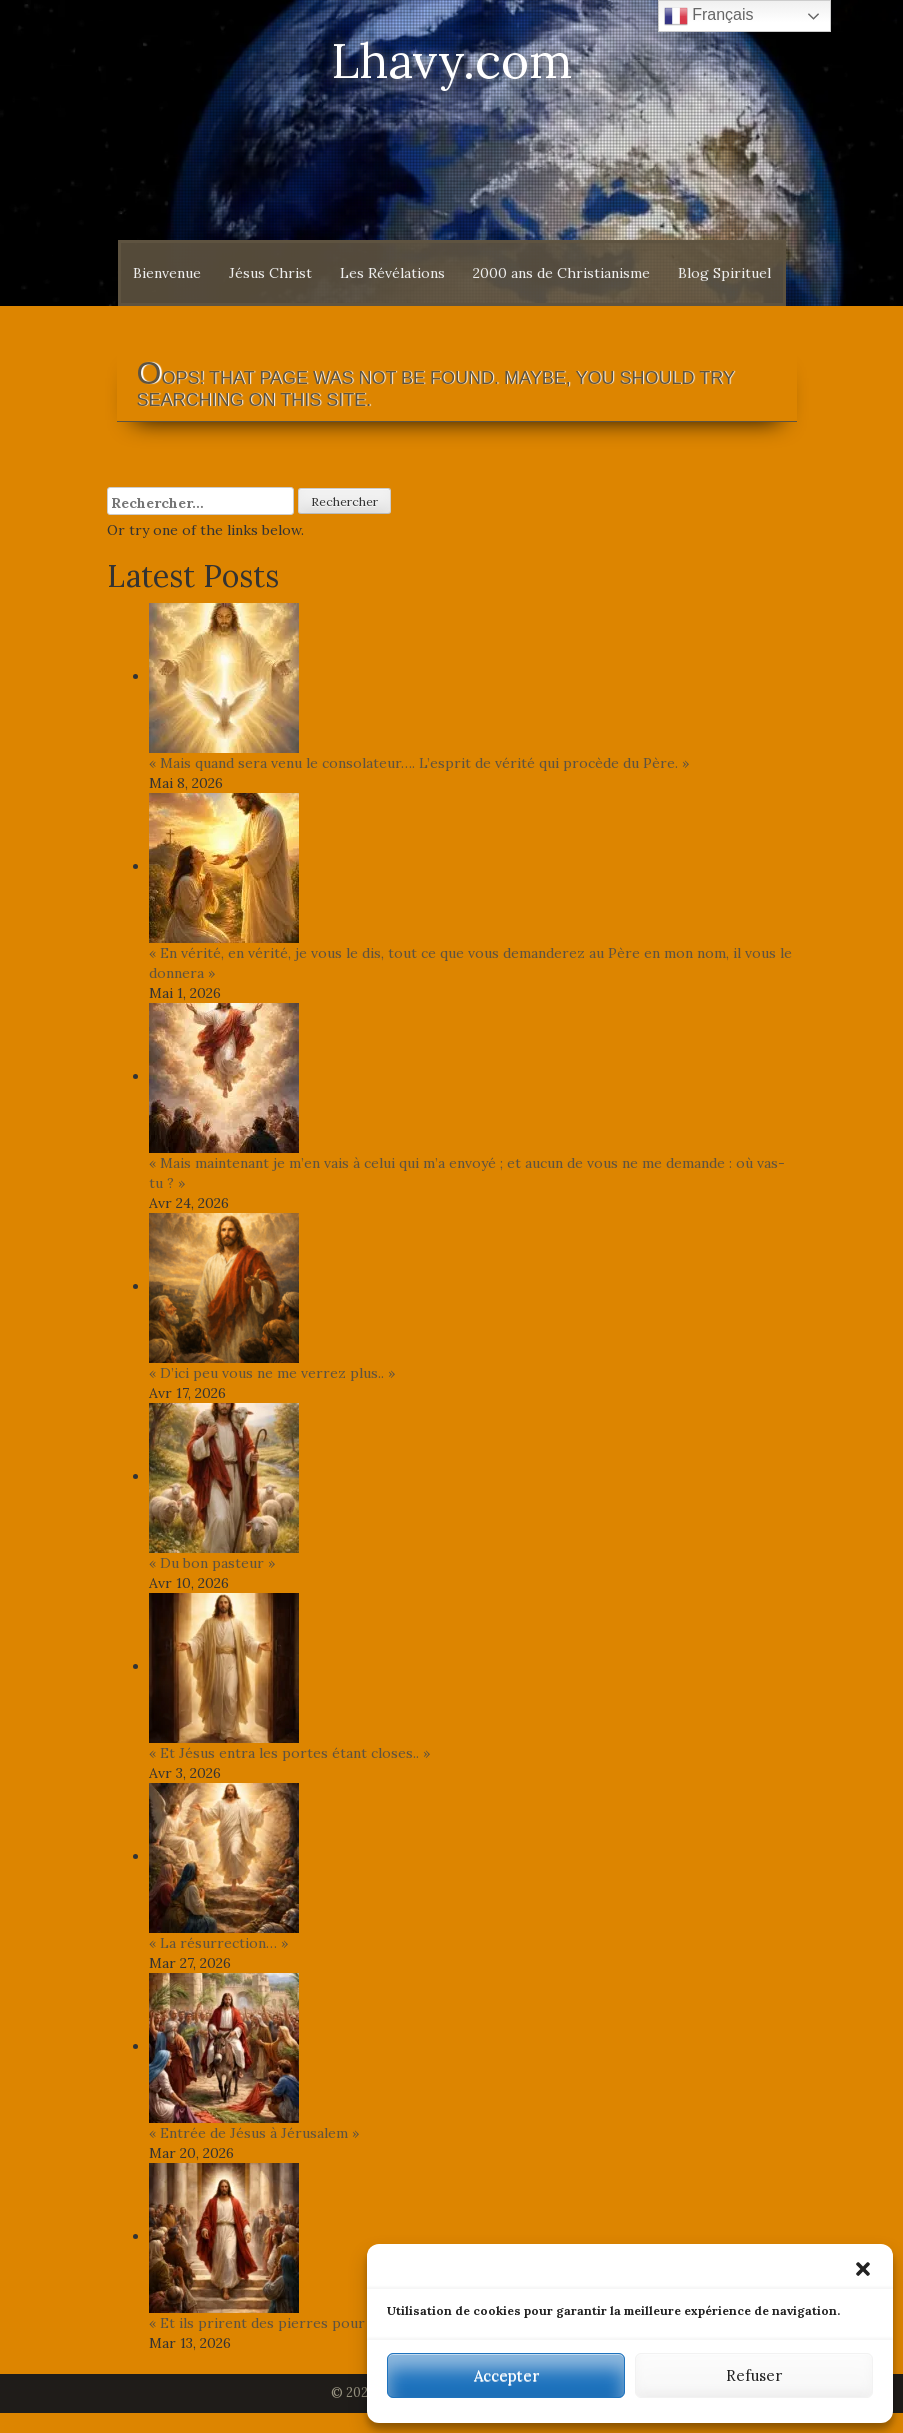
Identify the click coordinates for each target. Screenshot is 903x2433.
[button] (863, 2269)
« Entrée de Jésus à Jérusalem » (254, 2133)
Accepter (506, 2375)
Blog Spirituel (724, 273)
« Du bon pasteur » (212, 1563)
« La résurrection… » (218, 1943)
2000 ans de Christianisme (561, 273)
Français (709, 16)
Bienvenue (167, 273)
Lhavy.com (452, 60)
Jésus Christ (270, 273)
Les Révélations (392, 273)
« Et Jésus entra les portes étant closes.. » (289, 1753)
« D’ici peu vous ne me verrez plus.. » (272, 1373)
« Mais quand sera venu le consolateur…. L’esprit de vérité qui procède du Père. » (419, 763)
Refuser (754, 2375)
